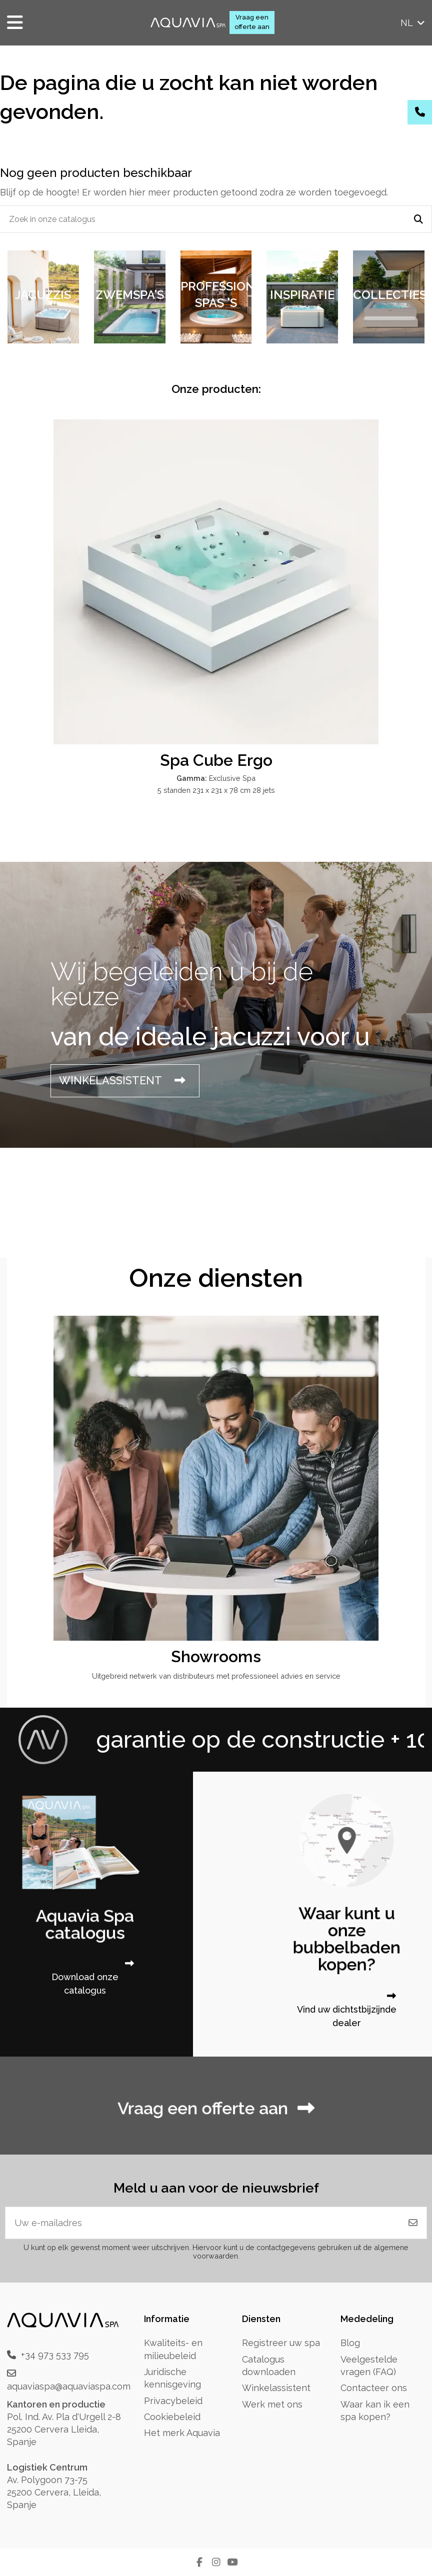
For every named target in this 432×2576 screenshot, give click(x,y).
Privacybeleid (173, 2401)
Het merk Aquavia (182, 2433)
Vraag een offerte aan (252, 21)
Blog (350, 2343)
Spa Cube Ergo (216, 760)
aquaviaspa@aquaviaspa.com (68, 2386)
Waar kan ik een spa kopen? (375, 2410)
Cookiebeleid (172, 2417)
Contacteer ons (373, 2388)
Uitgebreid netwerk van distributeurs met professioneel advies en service (216, 1676)
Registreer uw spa (281, 2343)
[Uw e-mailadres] (203, 2223)
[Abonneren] (413, 2223)
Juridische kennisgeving (172, 2378)
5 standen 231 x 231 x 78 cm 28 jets (216, 790)
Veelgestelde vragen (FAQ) (369, 2365)
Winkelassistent (276, 2388)
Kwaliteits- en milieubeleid (173, 2349)
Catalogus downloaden (269, 2365)
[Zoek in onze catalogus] (418, 219)
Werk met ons (272, 2404)
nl (413, 22)
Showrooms (216, 1656)
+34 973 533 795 (55, 2355)
